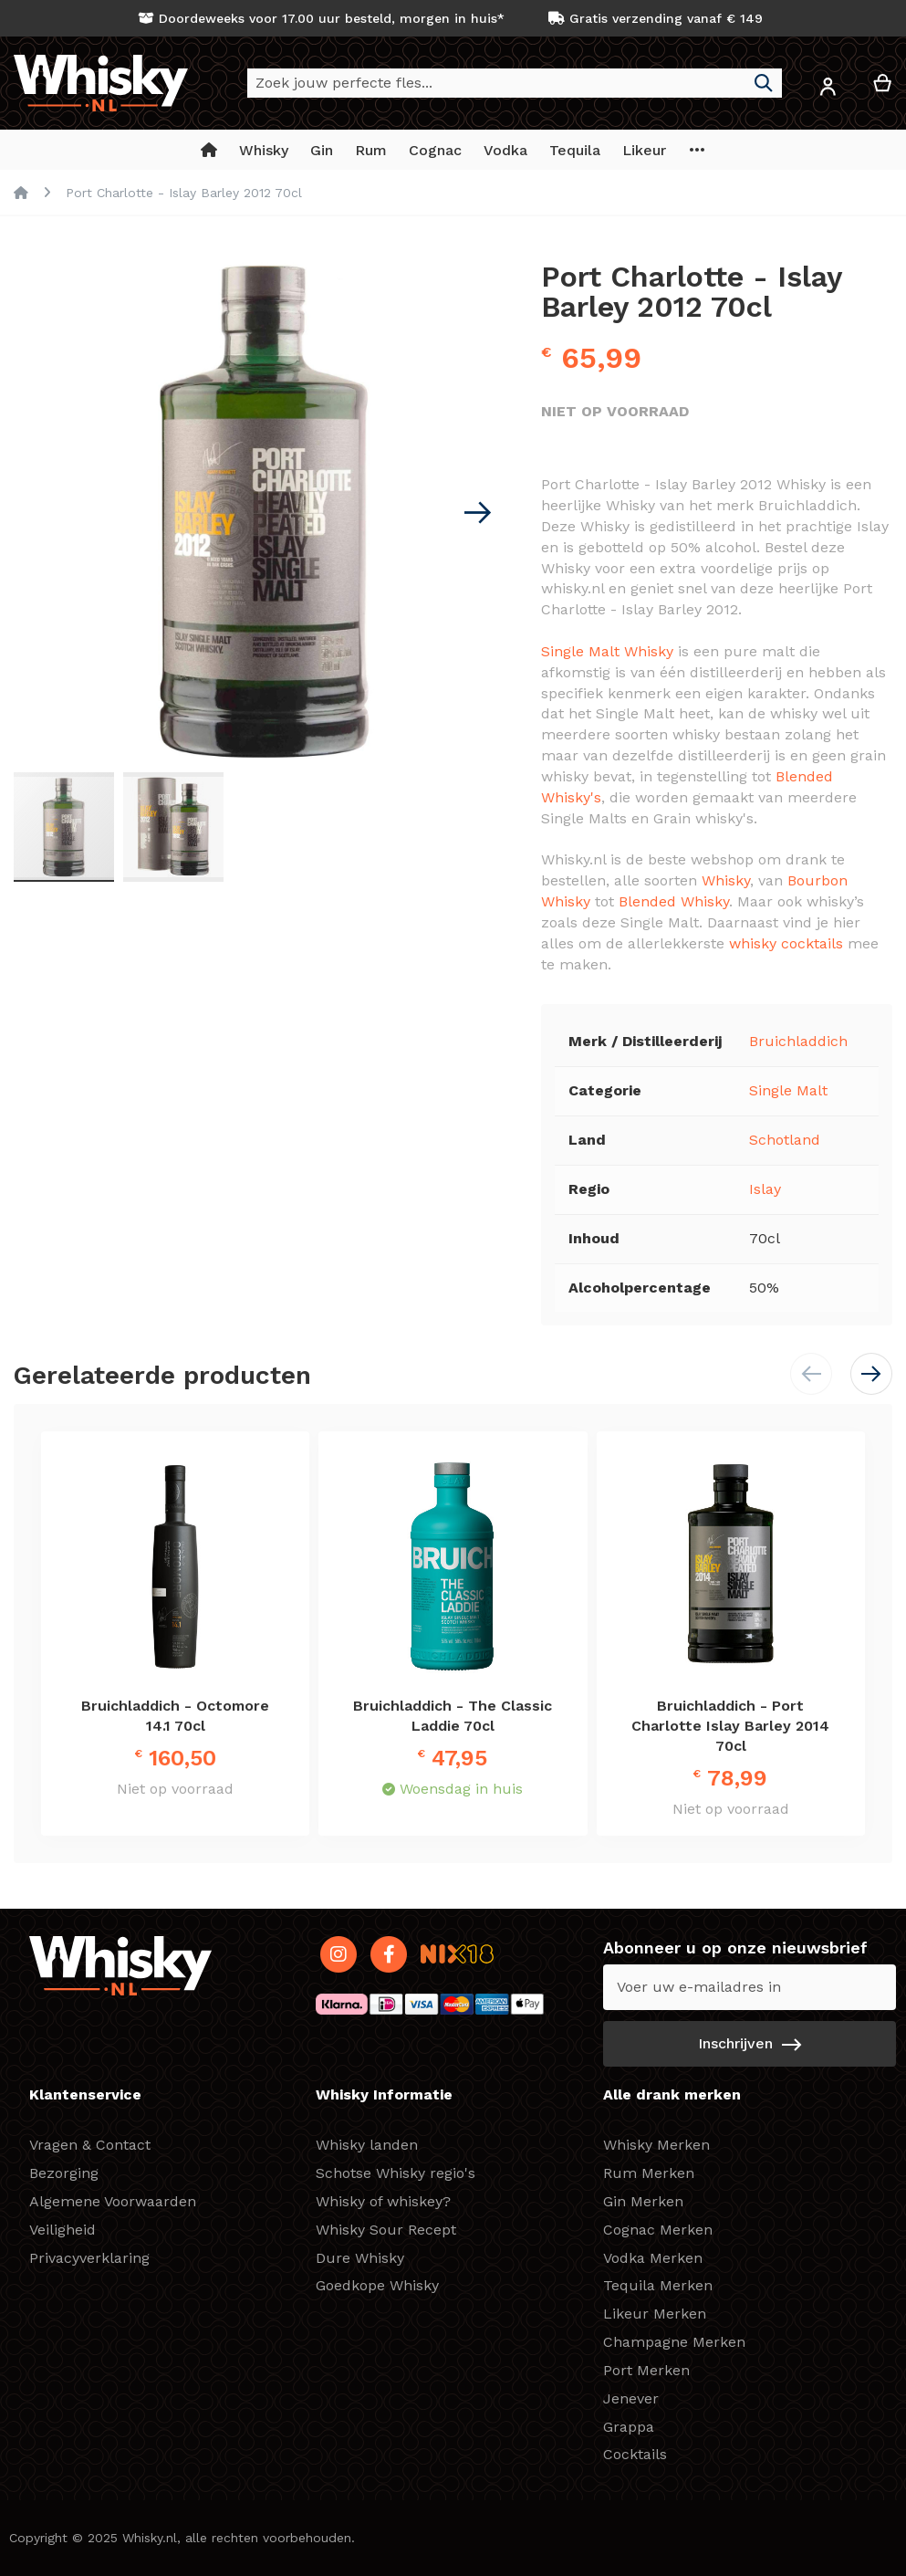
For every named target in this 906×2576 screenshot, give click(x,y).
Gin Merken (643, 2201)
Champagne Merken (674, 2342)
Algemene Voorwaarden (112, 2201)
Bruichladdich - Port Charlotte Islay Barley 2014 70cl (730, 1725)
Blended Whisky (674, 901)
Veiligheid (62, 2229)
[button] (827, 90)
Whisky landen (367, 2144)
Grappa (628, 2426)
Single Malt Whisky (607, 651)
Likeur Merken (654, 2313)
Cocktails (635, 2454)
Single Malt (788, 1090)
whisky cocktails (786, 943)
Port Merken (646, 2370)
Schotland (784, 1139)
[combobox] (514, 83)
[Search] (764, 83)
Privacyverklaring (89, 2258)
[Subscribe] (749, 2044)
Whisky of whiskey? (383, 2201)
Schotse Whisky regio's (395, 2173)
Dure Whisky (360, 2258)
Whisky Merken (656, 2144)
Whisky (726, 880)
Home (21, 192)
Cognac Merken (658, 2229)
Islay (765, 1189)
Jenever (631, 2398)
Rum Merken (648, 2173)
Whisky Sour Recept (386, 2229)
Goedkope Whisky (377, 2285)
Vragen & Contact (90, 2144)
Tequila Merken (658, 2285)
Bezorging (64, 2173)
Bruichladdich (798, 1041)
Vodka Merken (653, 2258)
